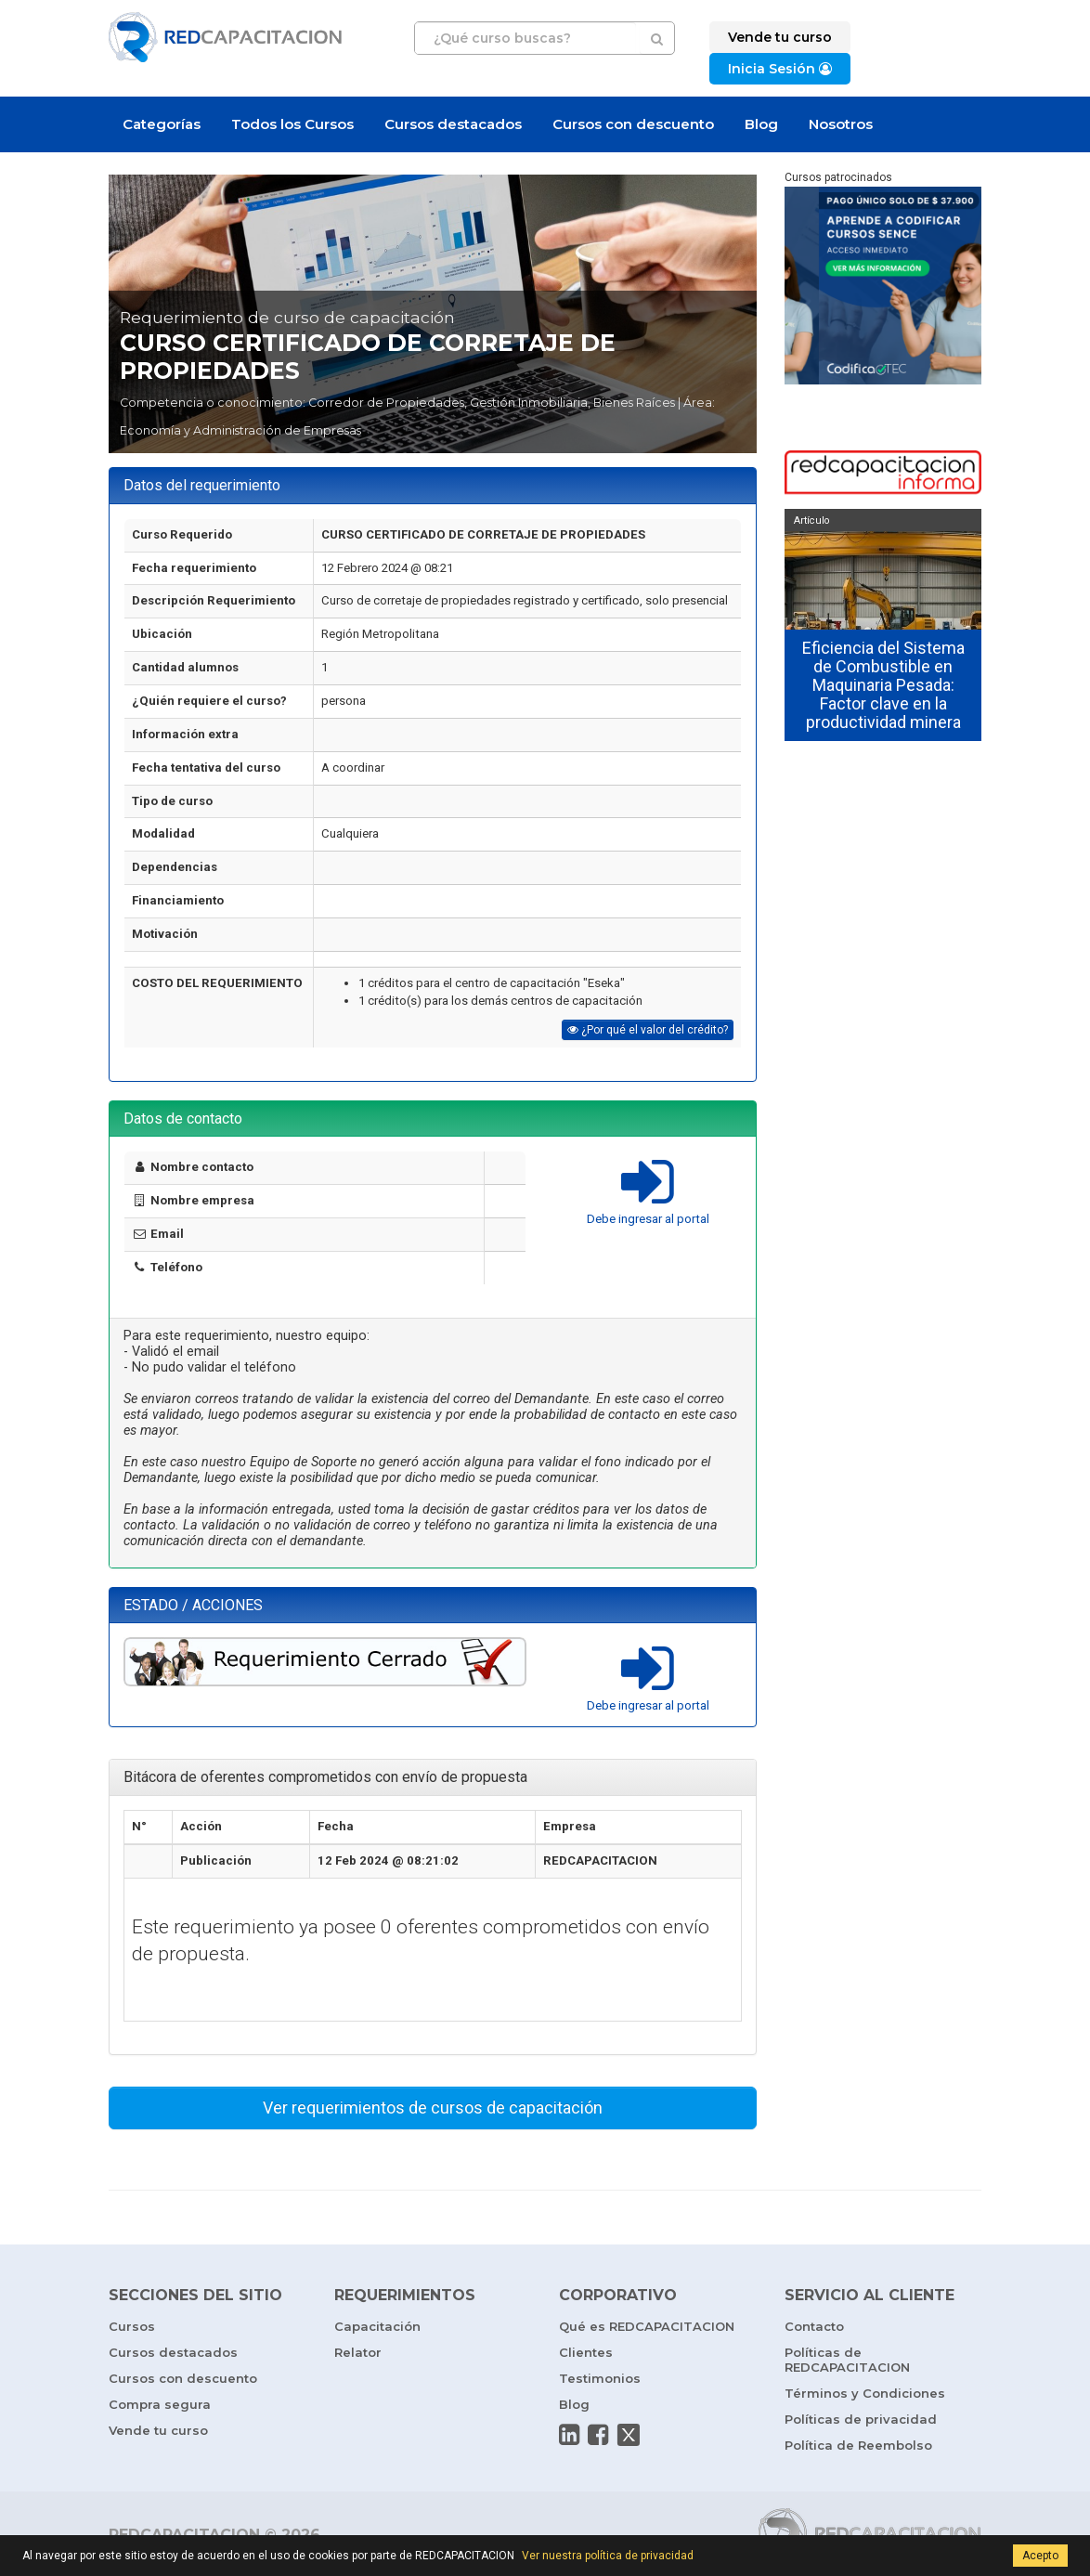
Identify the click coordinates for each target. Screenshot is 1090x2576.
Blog (761, 124)
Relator (358, 2352)
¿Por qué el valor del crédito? (647, 1029)
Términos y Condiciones (865, 2393)
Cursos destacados (453, 124)
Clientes (586, 2352)
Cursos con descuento (633, 124)
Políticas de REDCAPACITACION (847, 2359)
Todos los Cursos (292, 124)
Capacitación (377, 2326)
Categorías (162, 124)
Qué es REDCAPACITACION (646, 2326)
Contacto (814, 2326)
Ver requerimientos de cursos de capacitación (433, 2107)
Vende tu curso (158, 2430)
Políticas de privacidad (861, 2419)
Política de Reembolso (858, 2445)
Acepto (1040, 2555)
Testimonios (600, 2378)
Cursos (132, 2326)
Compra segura (160, 2404)
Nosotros (841, 124)
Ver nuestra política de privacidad (608, 2555)
